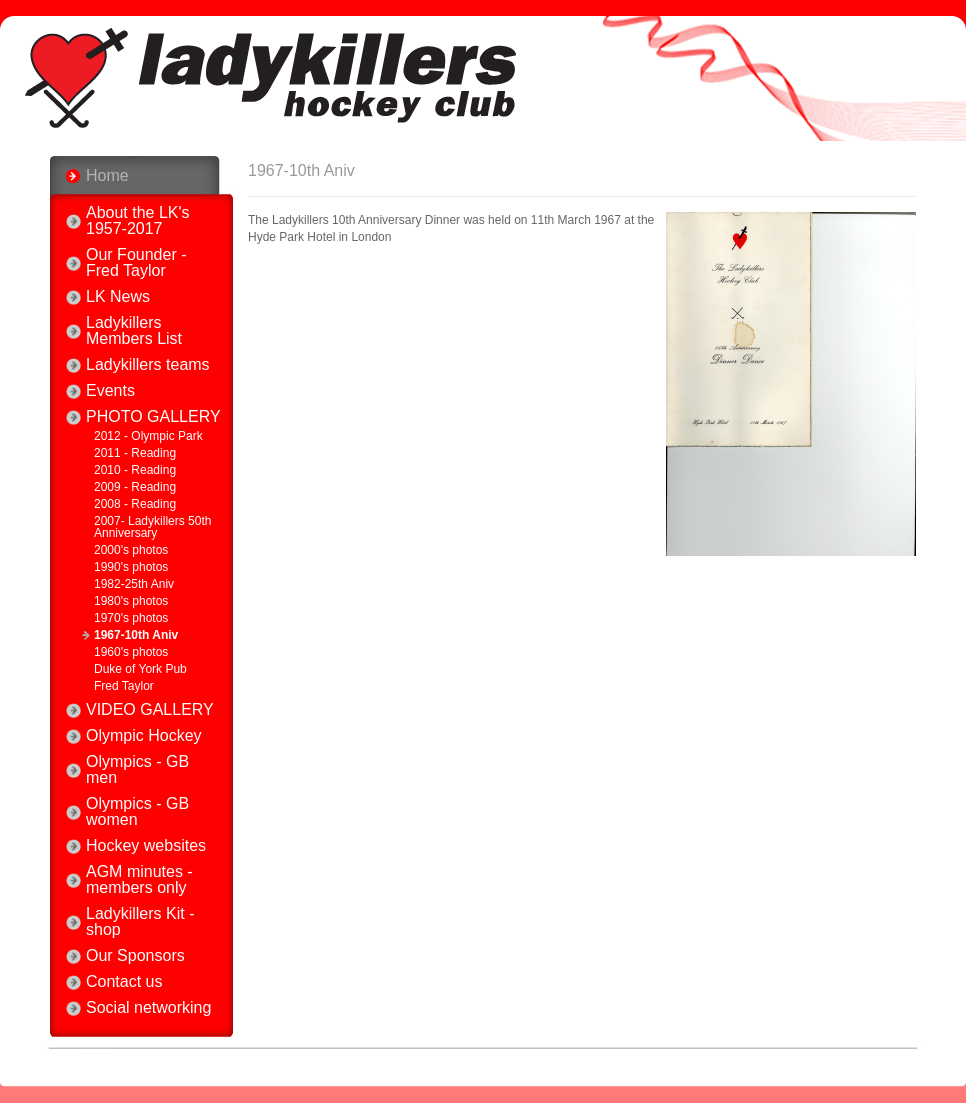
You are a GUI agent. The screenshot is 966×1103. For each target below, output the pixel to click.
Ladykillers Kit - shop (140, 922)
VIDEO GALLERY (150, 710)
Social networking (148, 1008)
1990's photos (131, 567)
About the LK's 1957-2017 (138, 221)
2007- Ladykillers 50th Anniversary (152, 527)
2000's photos (131, 550)
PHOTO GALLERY (153, 417)
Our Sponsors (135, 956)
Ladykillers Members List (134, 331)
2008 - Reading (135, 504)
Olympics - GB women (137, 812)
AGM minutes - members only (139, 880)
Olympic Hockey (144, 736)
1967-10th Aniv (136, 635)
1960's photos (131, 652)
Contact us (124, 982)
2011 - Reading (135, 453)
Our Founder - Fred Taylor (136, 263)
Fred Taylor (124, 686)
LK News (118, 297)
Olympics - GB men (137, 770)
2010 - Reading (135, 470)
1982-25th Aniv (134, 584)
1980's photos (131, 601)
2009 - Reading (135, 487)
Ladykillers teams (148, 365)
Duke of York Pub (140, 669)
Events (110, 391)
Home (107, 175)
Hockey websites (146, 846)
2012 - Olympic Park (148, 436)
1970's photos (131, 618)
